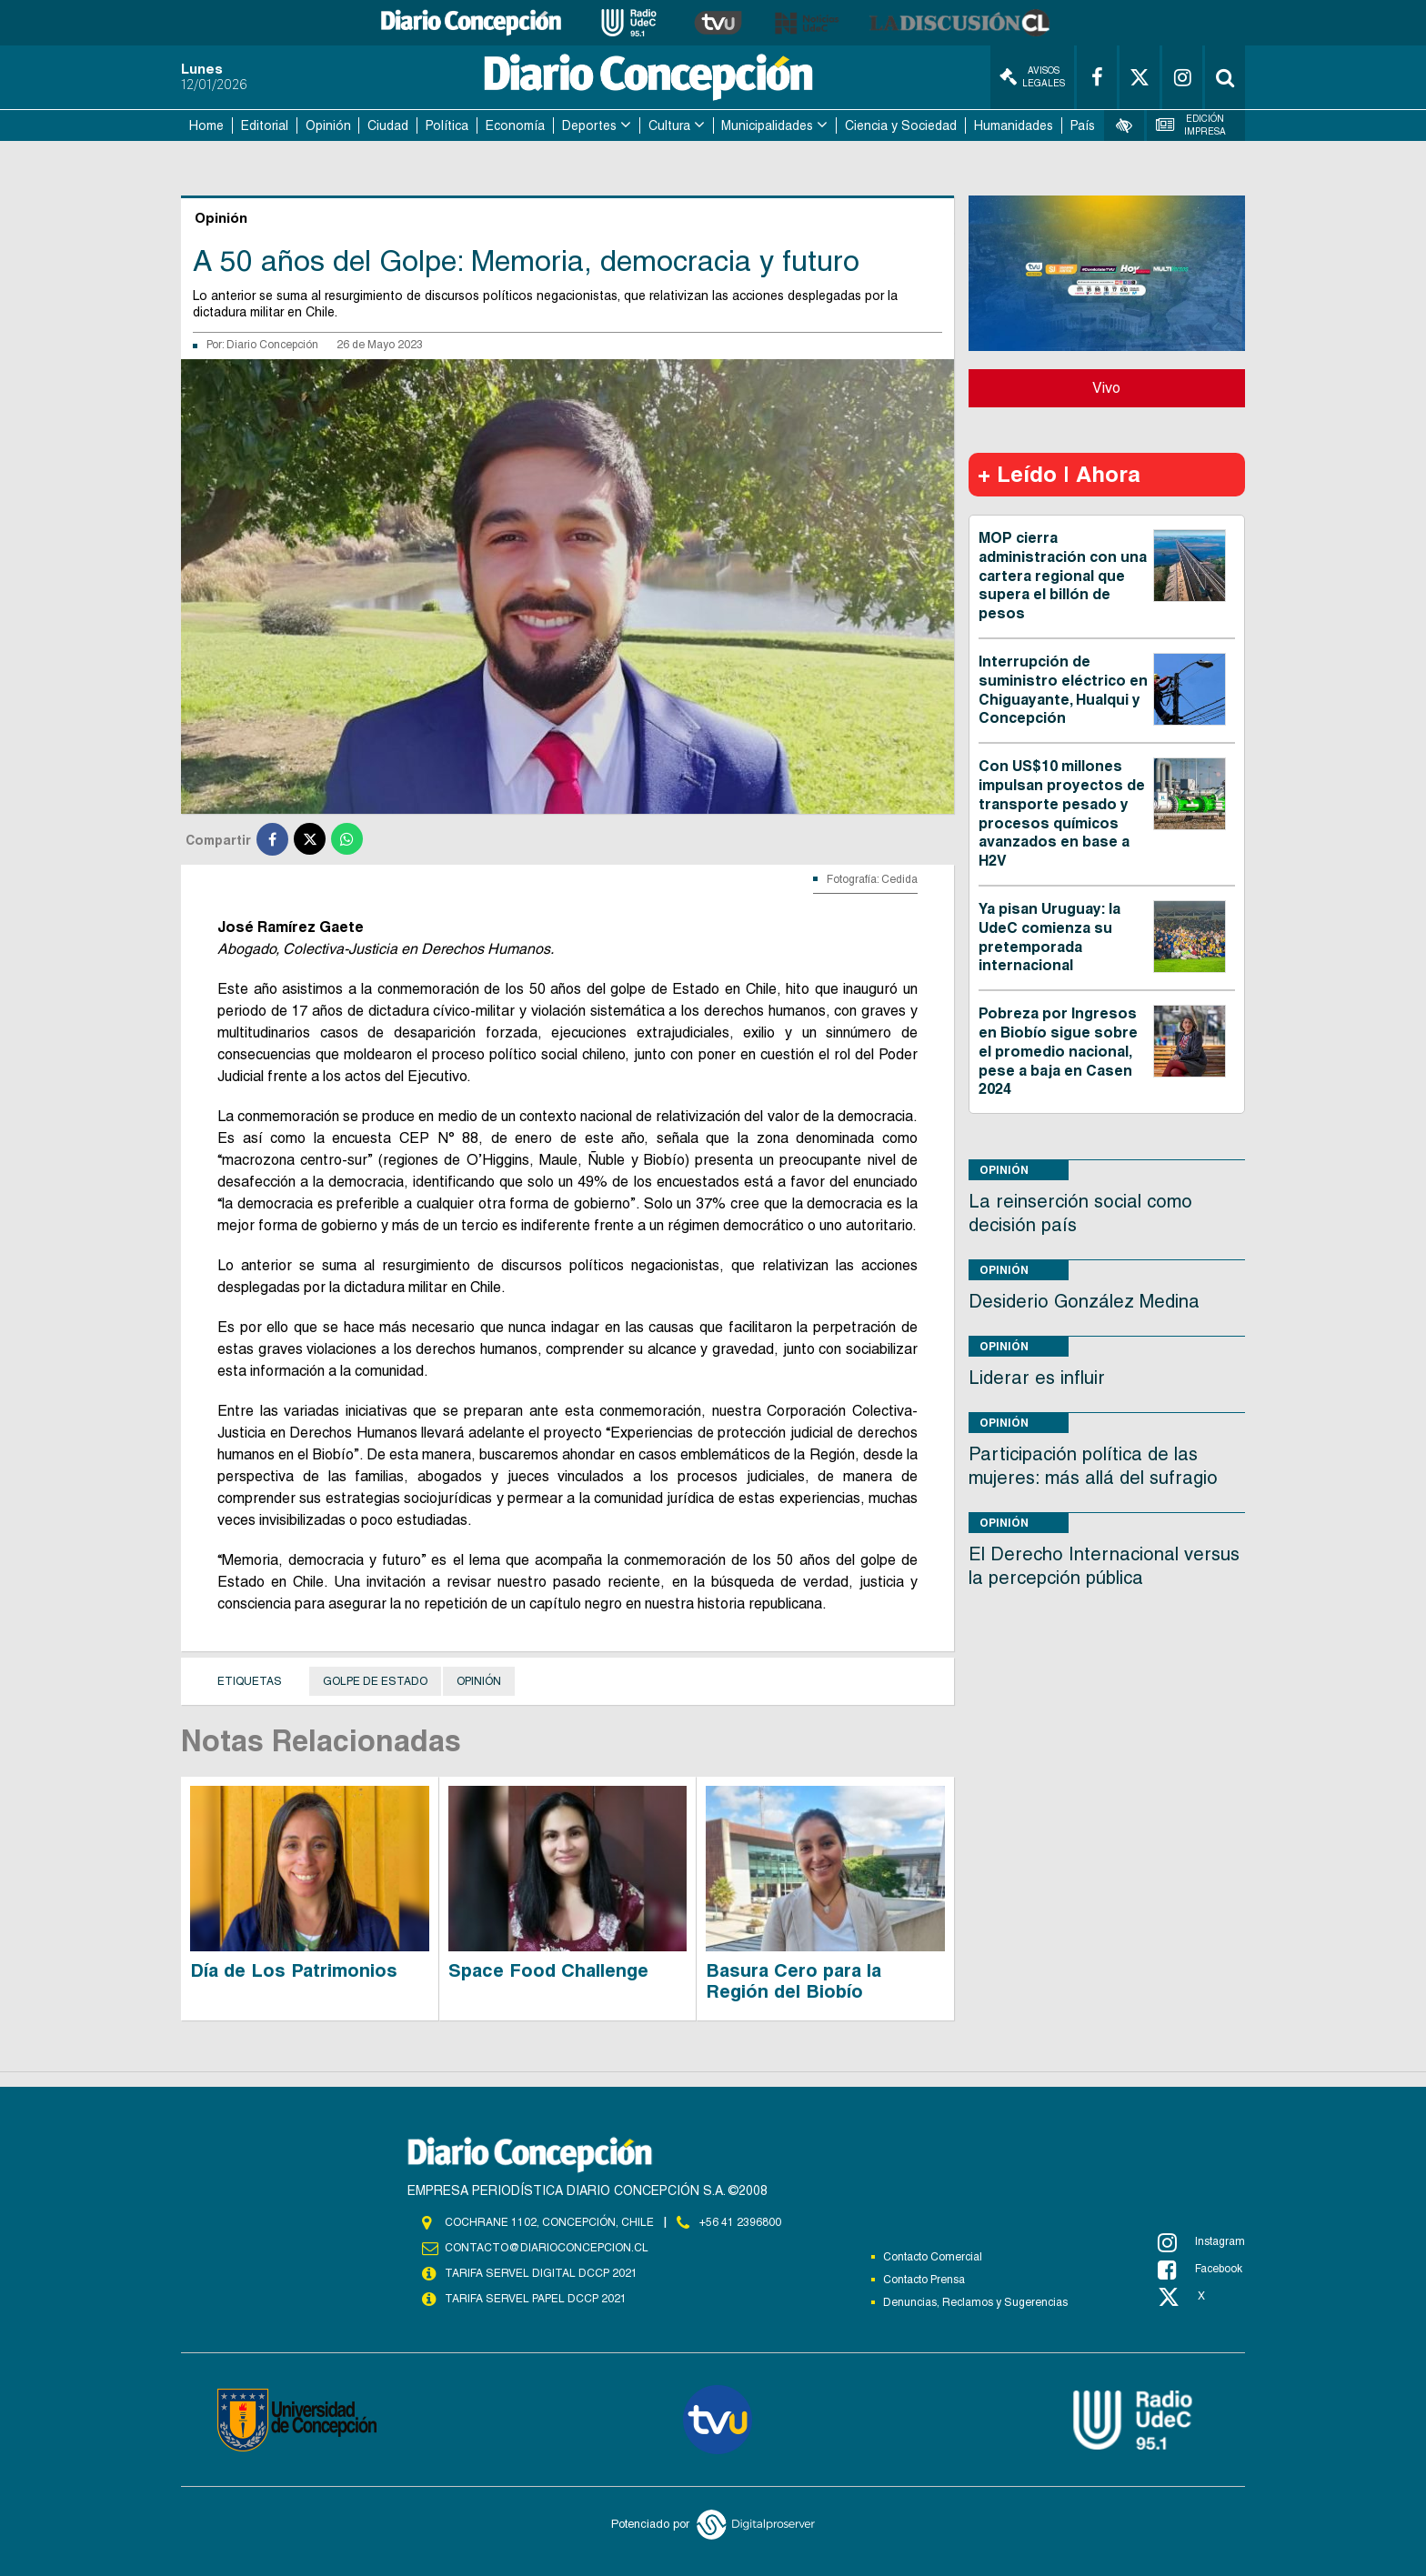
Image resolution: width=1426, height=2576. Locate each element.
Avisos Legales (1032, 76)
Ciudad (387, 125)
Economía (515, 125)
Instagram (1201, 2242)
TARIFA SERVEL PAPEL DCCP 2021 (536, 2298)
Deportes (589, 125)
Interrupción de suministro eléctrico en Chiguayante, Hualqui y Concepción (1063, 690)
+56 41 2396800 (740, 2222)
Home (206, 125)
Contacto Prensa (924, 2279)
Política (447, 125)
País (1082, 125)
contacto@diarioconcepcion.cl (546, 2247)
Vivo (1106, 387)
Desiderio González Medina (1084, 1301)
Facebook (1200, 2269)
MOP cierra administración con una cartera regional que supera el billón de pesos (1063, 575)
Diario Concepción (272, 344)
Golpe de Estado (375, 1681)
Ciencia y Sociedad (901, 125)
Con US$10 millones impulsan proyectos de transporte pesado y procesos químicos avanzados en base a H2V (1062, 813)
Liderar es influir (1037, 1377)
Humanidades (1013, 125)
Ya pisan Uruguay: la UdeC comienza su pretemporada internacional (1049, 937)
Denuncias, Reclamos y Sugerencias (975, 2302)
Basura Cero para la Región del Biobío (793, 1981)
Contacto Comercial (932, 2256)
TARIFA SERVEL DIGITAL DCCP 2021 (541, 2273)
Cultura (669, 125)
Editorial (264, 125)
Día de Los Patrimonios (293, 1970)
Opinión (328, 125)
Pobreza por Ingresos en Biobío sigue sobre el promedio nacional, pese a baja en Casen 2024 (1058, 1051)
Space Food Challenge (548, 1970)
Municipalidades (767, 125)
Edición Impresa (1191, 125)
